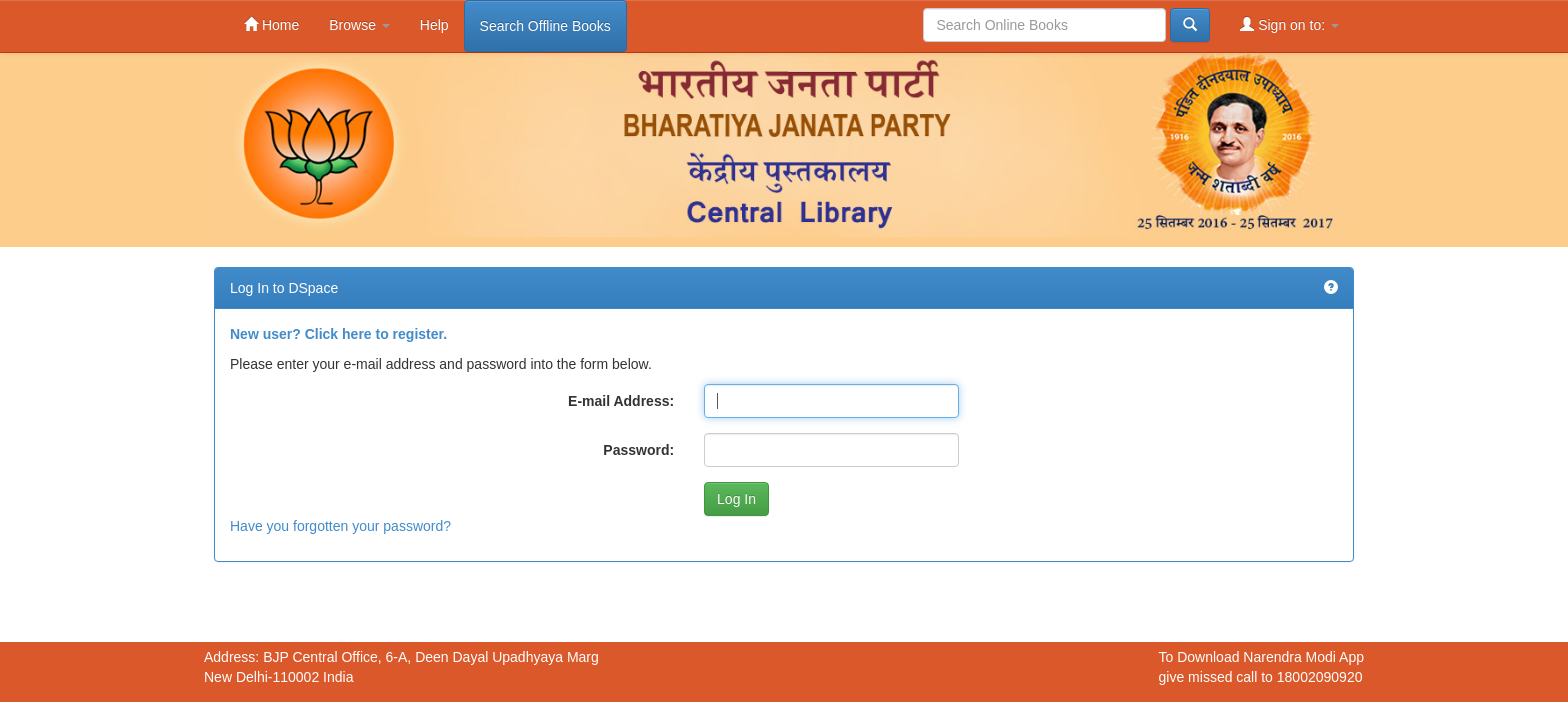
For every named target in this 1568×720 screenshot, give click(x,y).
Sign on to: (1289, 24)
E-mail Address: (621, 401)
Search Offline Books (545, 26)
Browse (359, 25)
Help (434, 25)
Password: (638, 450)
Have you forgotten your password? (340, 526)
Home (271, 24)
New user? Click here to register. (338, 334)
